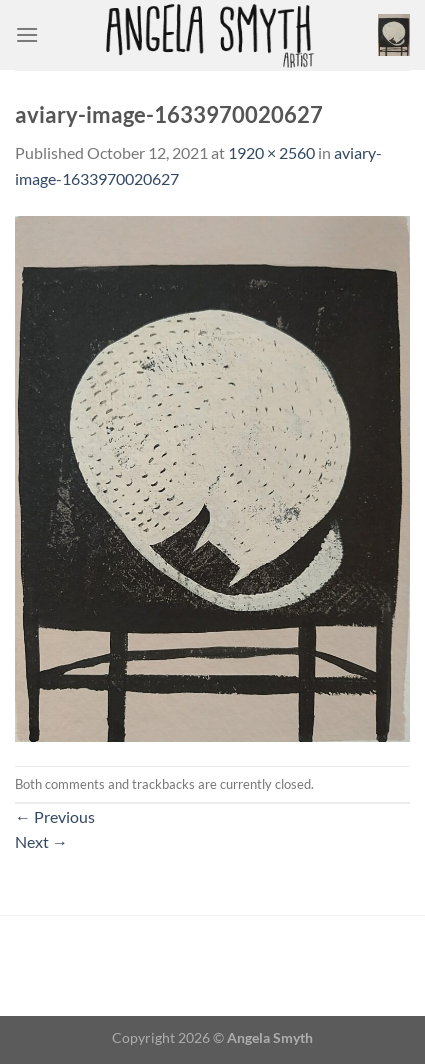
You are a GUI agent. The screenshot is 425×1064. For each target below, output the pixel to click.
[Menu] (27, 34)
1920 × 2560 (271, 152)
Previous (55, 816)
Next (41, 841)
